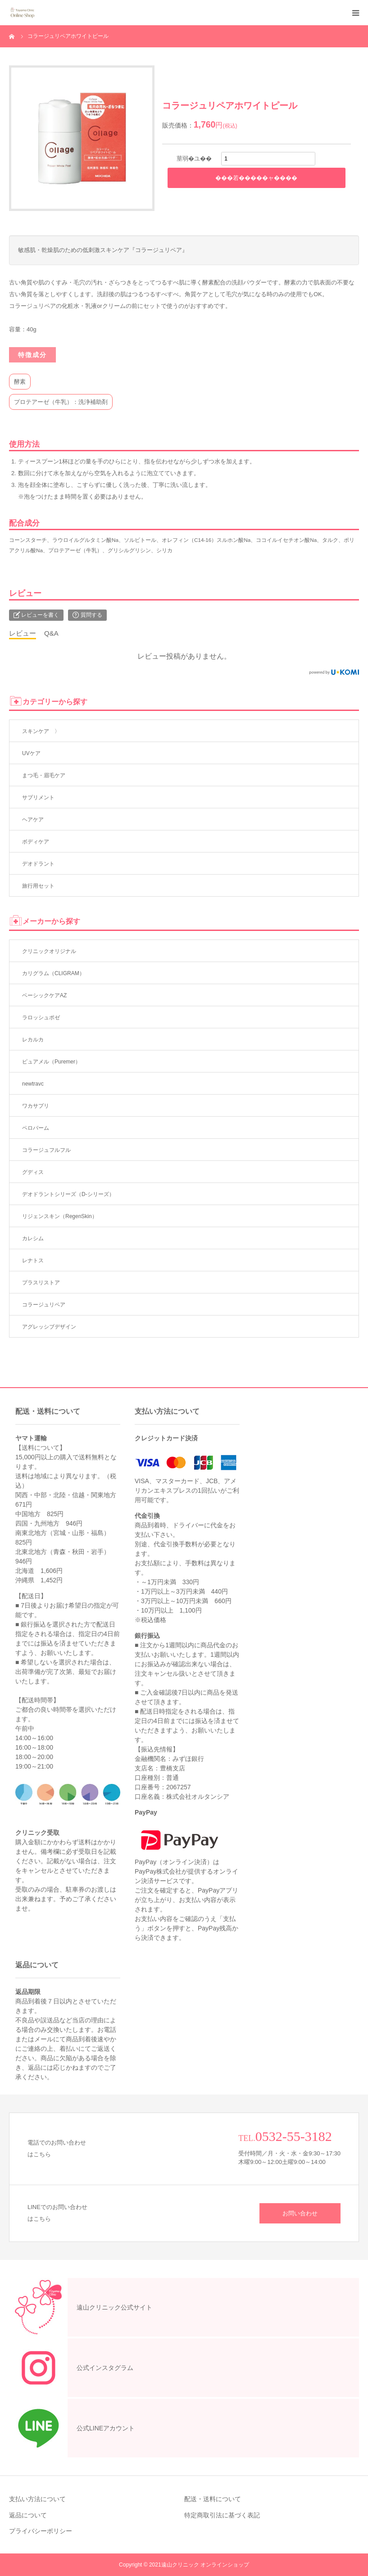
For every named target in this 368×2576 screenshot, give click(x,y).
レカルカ (33, 1039)
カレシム (33, 1238)
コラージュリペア (43, 1305)
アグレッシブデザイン (49, 1327)
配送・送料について (212, 2499)
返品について (28, 2515)
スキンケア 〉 (41, 731)
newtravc (33, 1084)
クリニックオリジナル (49, 951)
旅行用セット (38, 886)
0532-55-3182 (293, 2136)
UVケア (31, 753)
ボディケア (35, 842)
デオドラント (38, 864)
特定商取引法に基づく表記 (222, 2515)
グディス (33, 1172)
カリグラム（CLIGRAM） (53, 973)
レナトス (33, 1260)
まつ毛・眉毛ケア (43, 775)
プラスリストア (41, 1282)
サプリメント (38, 797)
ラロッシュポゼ (41, 1017)
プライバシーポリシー (40, 2531)
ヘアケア (33, 819)
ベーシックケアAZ (44, 995)
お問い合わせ (300, 2213)
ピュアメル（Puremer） (51, 1062)
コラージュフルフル (46, 1150)
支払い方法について (37, 2499)
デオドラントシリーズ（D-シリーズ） (68, 1194)
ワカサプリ (35, 1106)
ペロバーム (35, 1128)
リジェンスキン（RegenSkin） (59, 1216)
